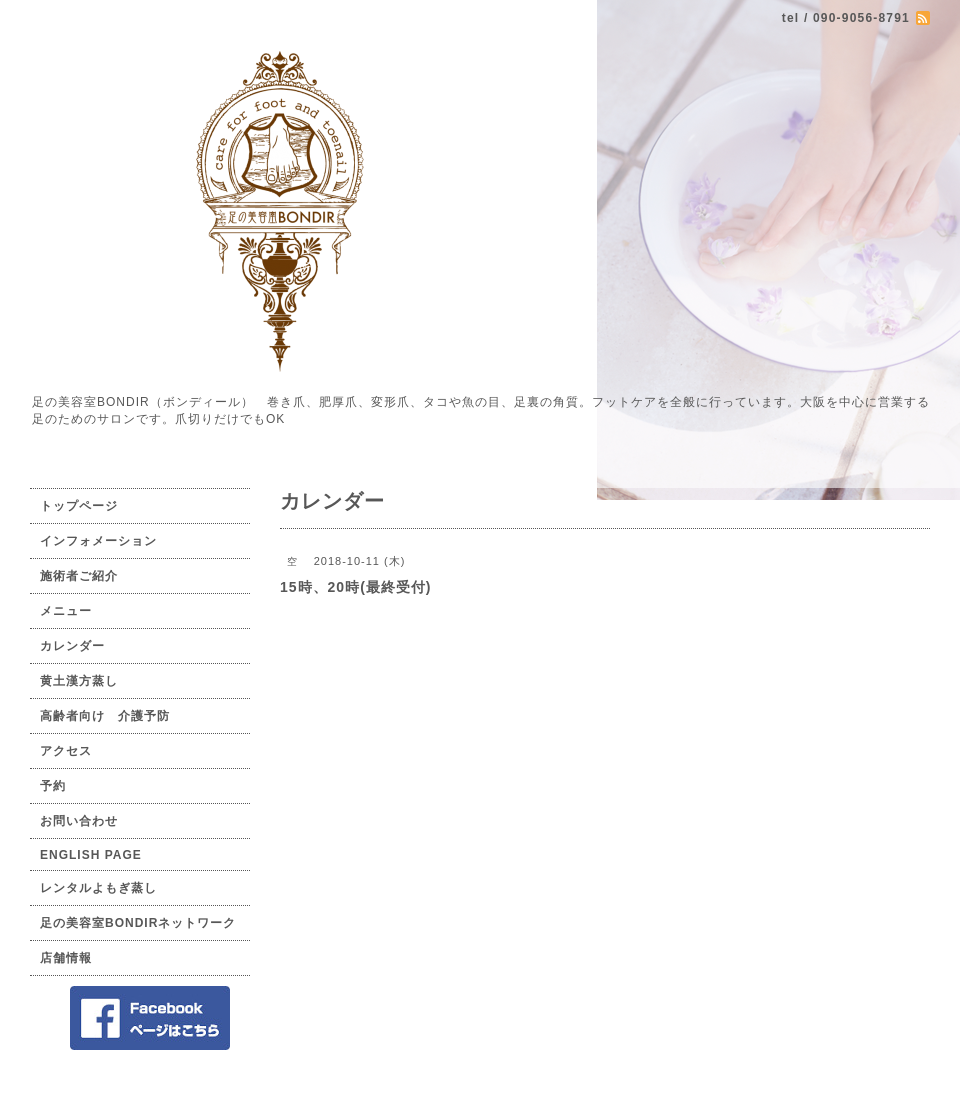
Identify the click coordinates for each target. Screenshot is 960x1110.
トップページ (79, 506)
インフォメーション (98, 541)
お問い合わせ (79, 821)
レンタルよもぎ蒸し (98, 888)
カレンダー (72, 646)
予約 (53, 786)
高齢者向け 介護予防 (105, 716)
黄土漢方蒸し (79, 681)
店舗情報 (66, 958)
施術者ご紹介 (79, 576)
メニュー (66, 611)
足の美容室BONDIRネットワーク (138, 923)
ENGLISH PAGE (91, 855)
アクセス (66, 751)
